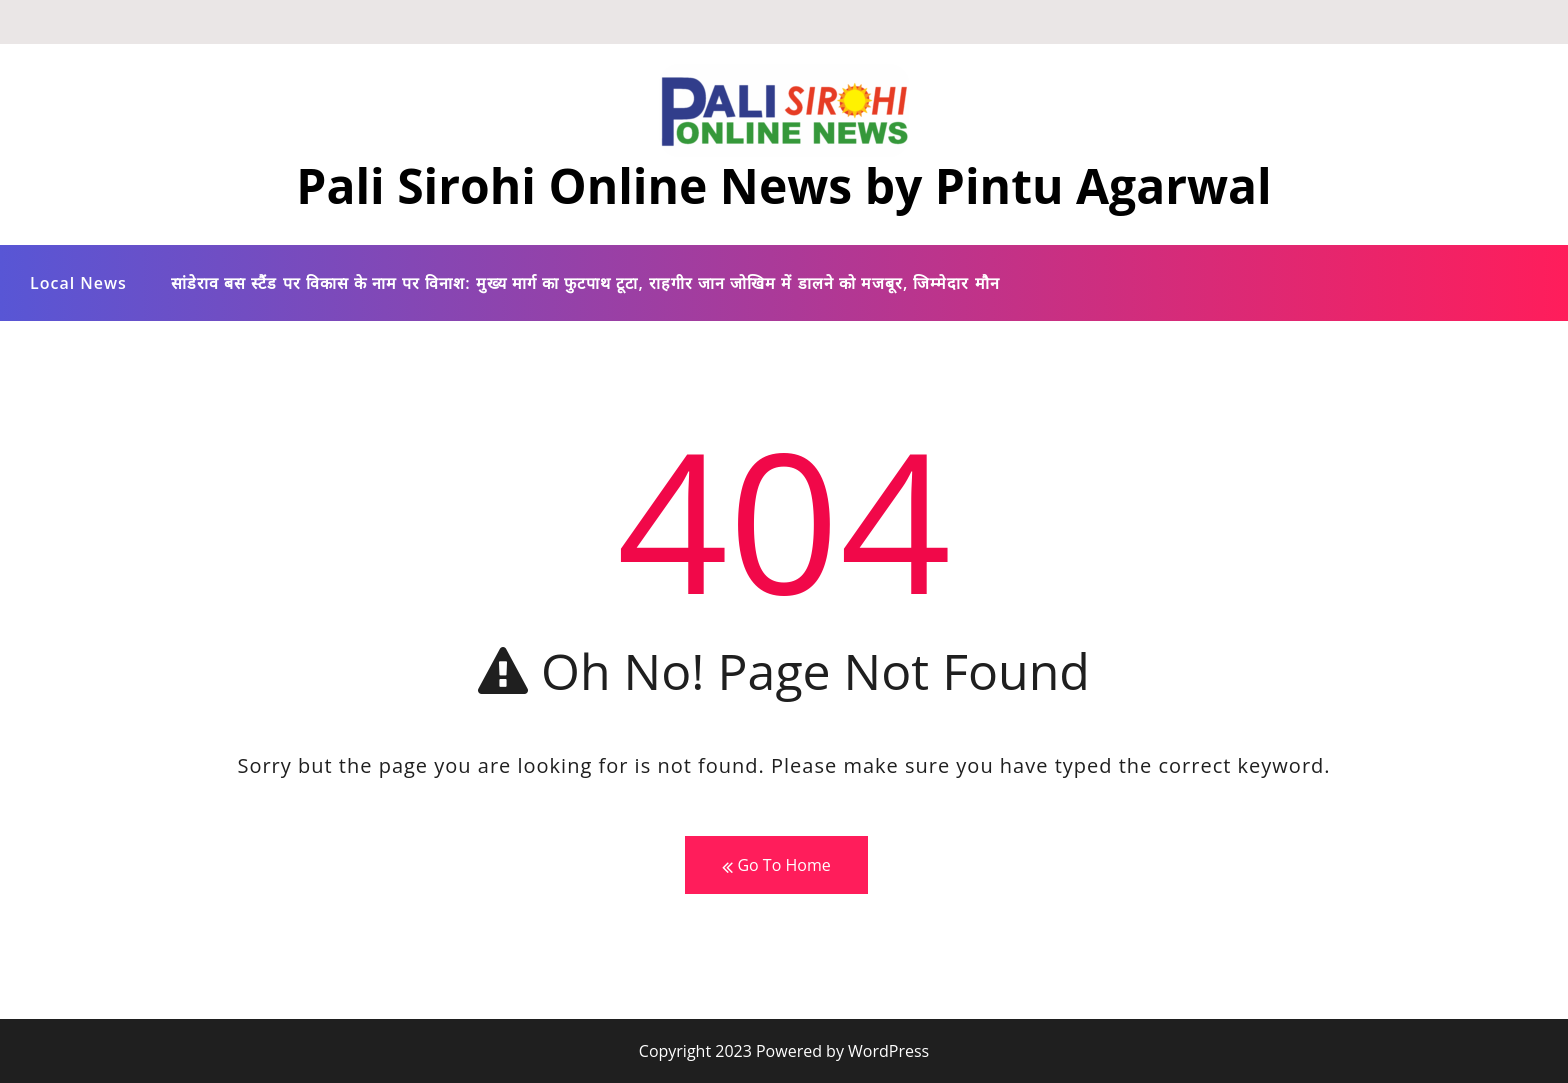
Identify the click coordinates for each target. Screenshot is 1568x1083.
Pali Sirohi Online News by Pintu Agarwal (783, 185)
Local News (78, 283)
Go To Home (776, 865)
